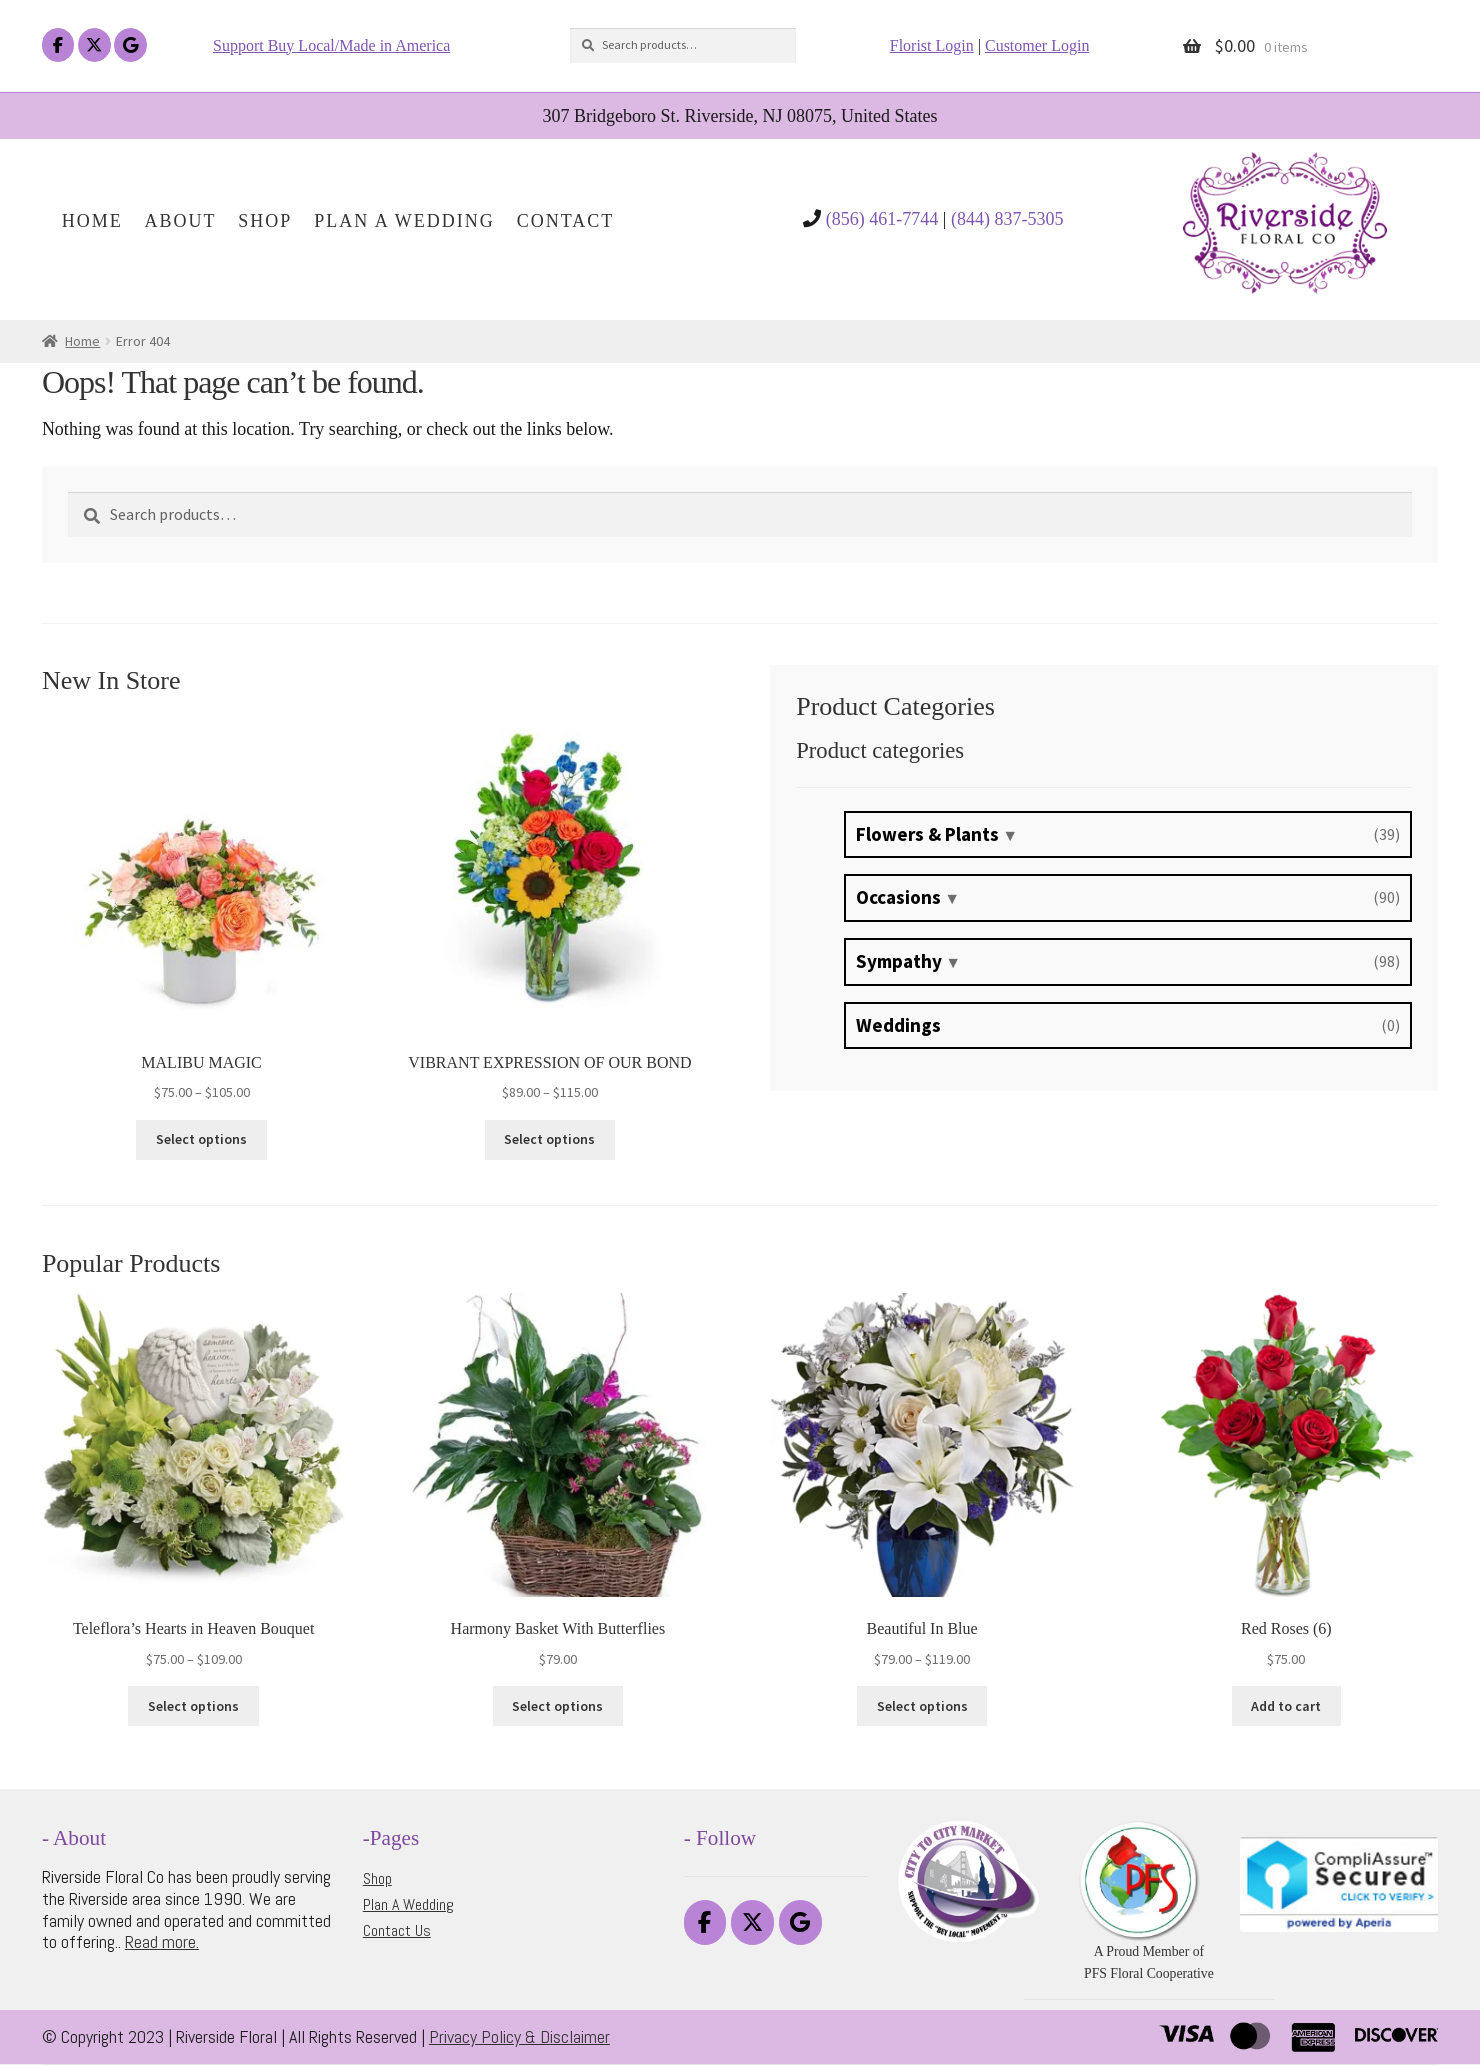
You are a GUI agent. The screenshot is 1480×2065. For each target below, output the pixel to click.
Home (92, 221)
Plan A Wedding (404, 221)
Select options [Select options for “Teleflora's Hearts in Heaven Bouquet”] (193, 1706)
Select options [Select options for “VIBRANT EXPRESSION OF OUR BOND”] (549, 1139)
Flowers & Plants (927, 834)
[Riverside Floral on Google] (130, 45)
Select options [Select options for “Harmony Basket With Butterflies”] (557, 1706)
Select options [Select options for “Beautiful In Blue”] (922, 1706)
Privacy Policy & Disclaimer (519, 2036)
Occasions (898, 897)
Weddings (898, 1025)
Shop (265, 221)
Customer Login (1037, 45)
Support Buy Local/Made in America (331, 45)
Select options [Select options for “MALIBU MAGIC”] (201, 1139)
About (181, 221)
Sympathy (899, 961)
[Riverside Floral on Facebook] (58, 45)
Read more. (162, 1941)
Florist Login (932, 45)
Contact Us (397, 1930)
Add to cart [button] (1286, 1706)
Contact (566, 221)
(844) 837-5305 (1007, 219)
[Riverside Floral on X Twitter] (94, 45)
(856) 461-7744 (882, 219)
